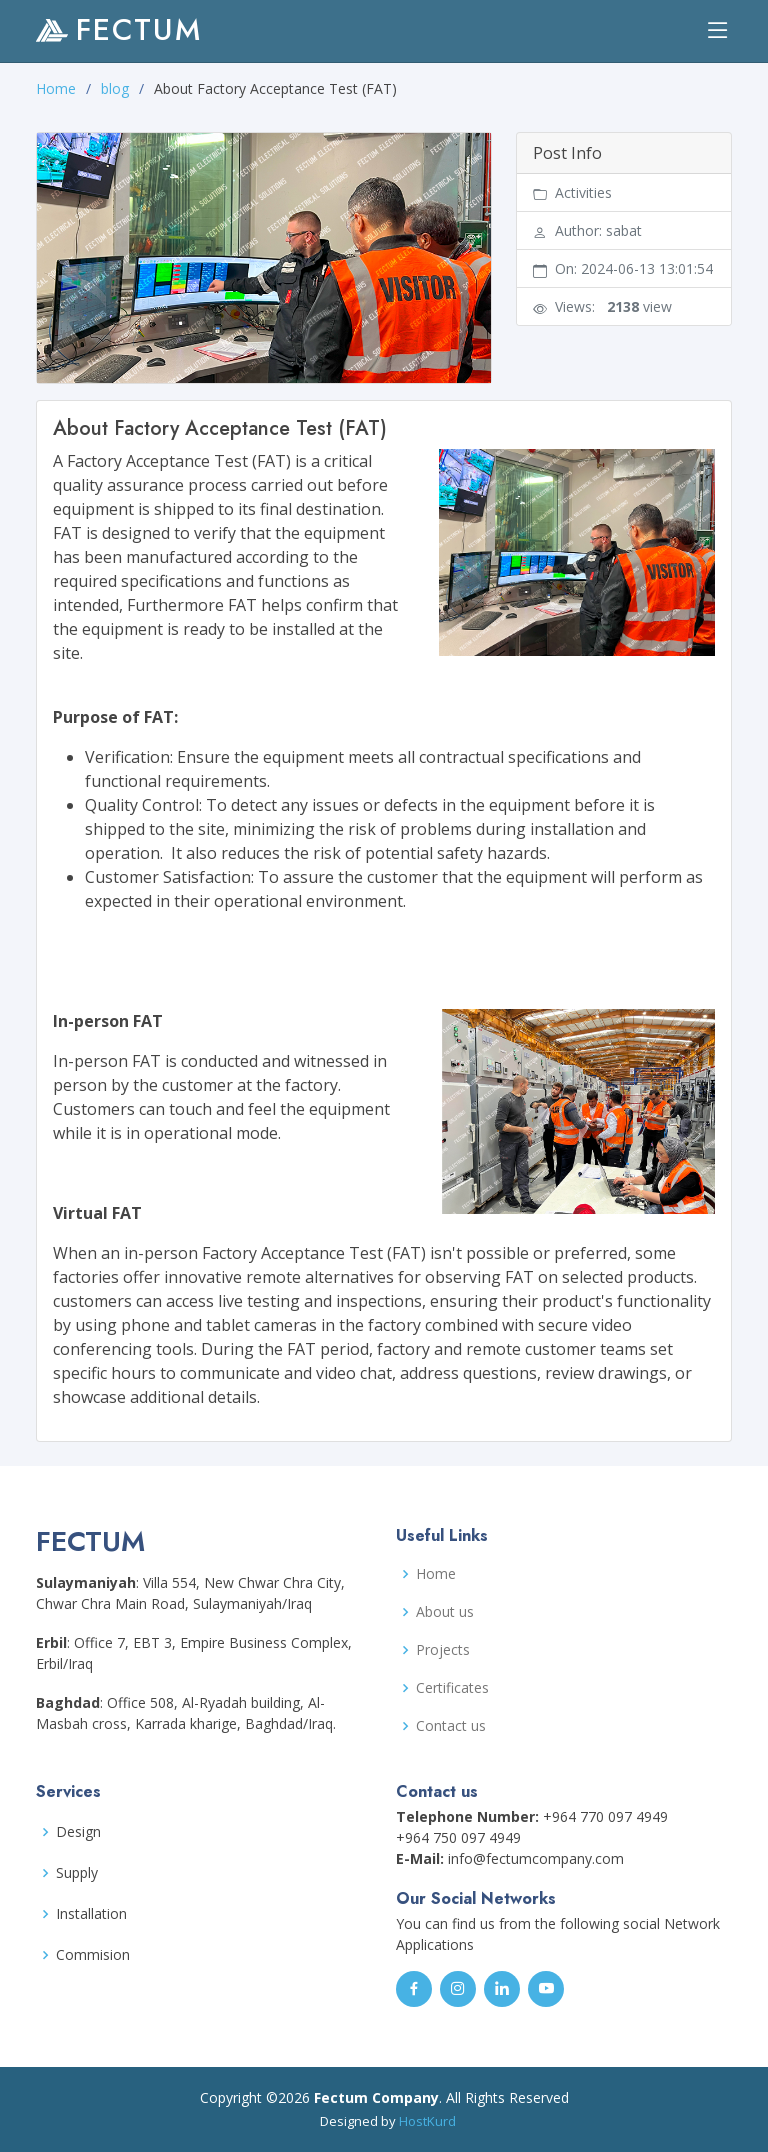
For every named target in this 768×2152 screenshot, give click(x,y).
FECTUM (119, 29)
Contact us (451, 1726)
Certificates (452, 1688)
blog (115, 88)
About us (445, 1612)
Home (56, 88)
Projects (443, 1650)
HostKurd (427, 2121)
